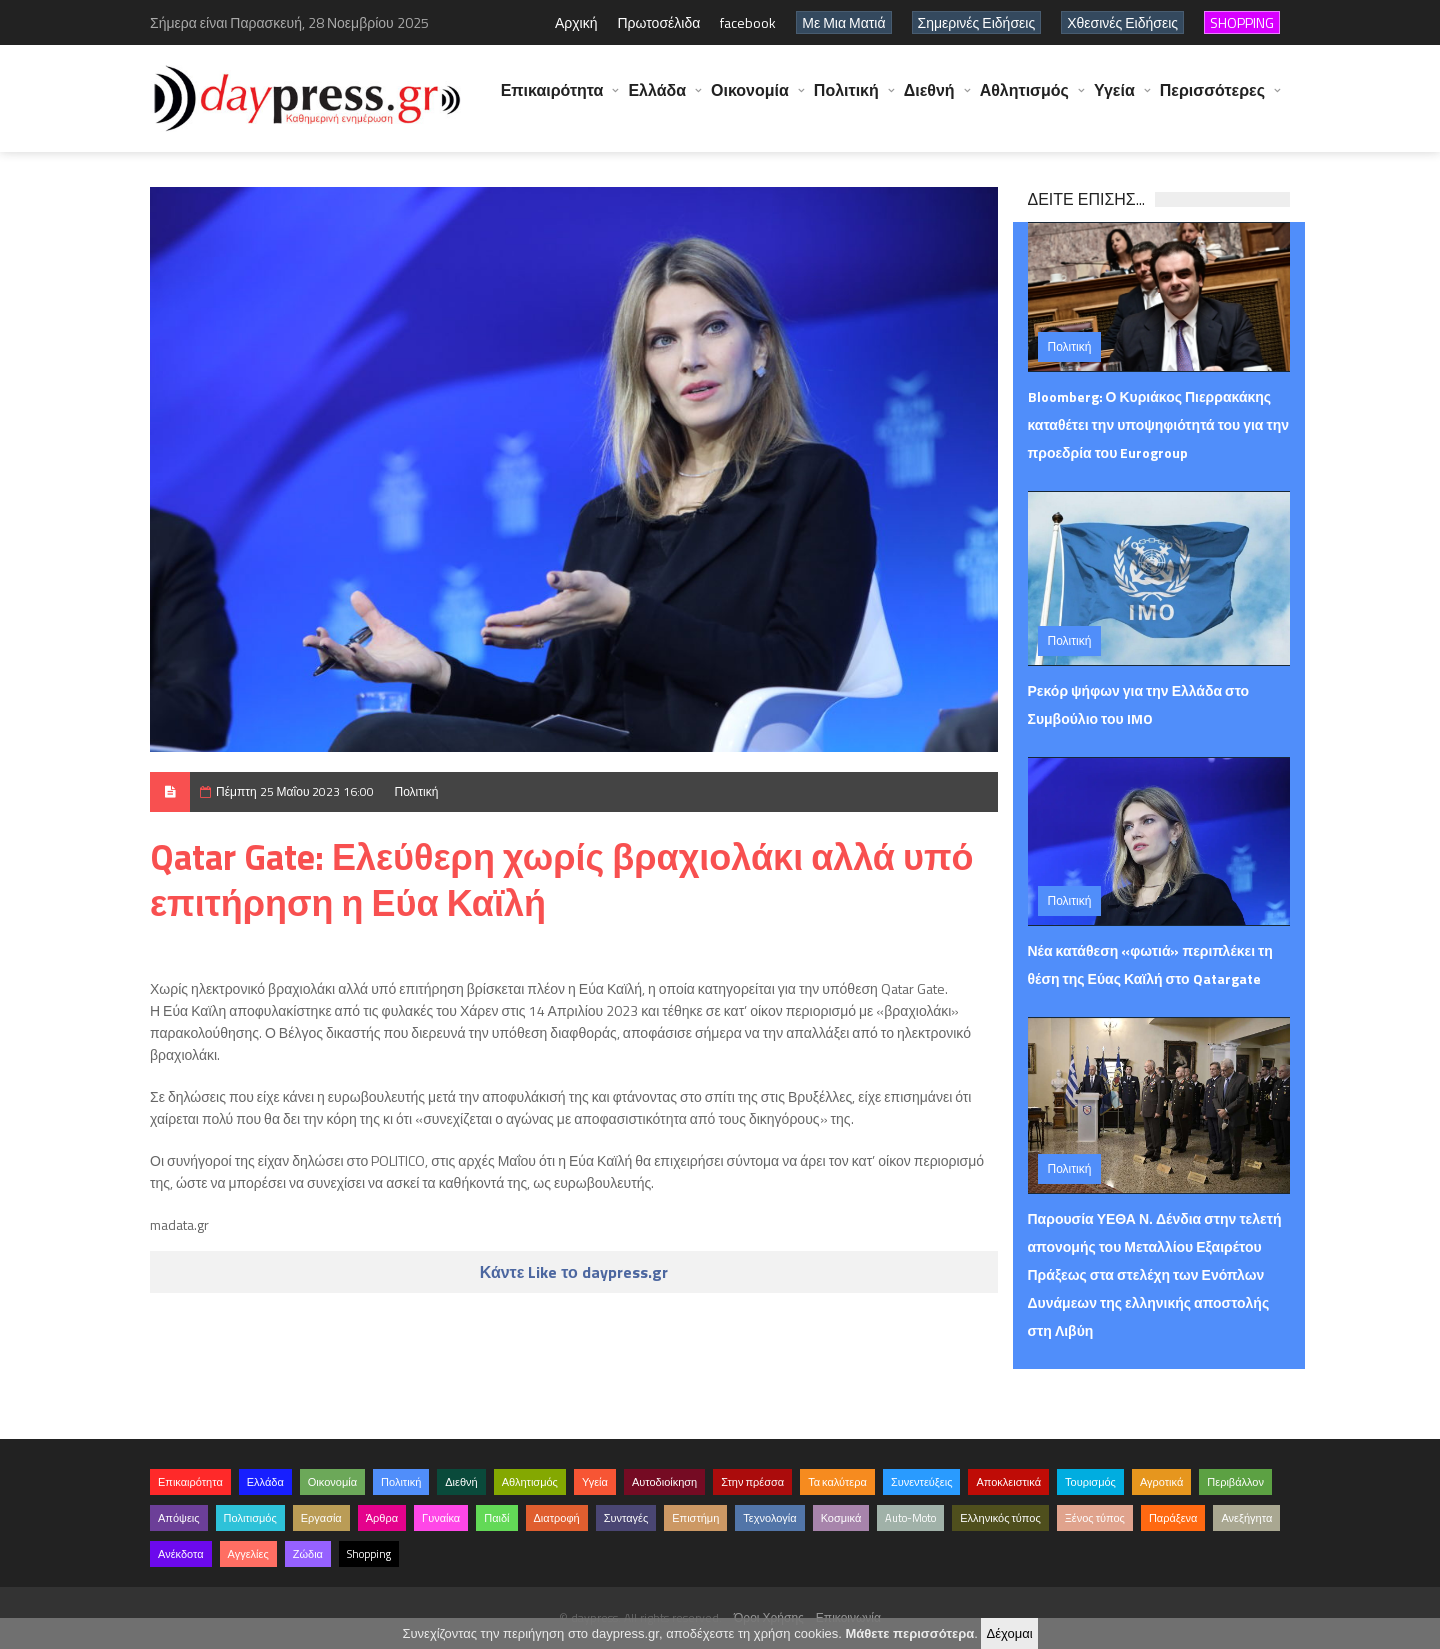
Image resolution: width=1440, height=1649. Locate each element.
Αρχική (576, 22)
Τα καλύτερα (837, 1482)
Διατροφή (557, 1518)
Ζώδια (308, 1554)
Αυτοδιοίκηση (664, 1482)
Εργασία (321, 1518)
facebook (748, 22)
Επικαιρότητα (552, 100)
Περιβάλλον (1235, 1482)
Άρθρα (382, 1518)
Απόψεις (179, 1518)
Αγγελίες (248, 1554)
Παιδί (496, 1518)
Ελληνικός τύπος (1000, 1518)
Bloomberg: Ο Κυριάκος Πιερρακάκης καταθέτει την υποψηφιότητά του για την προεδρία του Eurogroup (1159, 424)
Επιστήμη (695, 1518)
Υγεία (1114, 100)
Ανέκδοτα (181, 1554)
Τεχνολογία (769, 1518)
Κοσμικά (841, 1518)
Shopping (369, 1554)
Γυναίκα (441, 1518)
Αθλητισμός (1024, 100)
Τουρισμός (1090, 1482)
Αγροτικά (1161, 1482)
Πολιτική (846, 100)
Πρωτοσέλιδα (658, 22)
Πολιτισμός (250, 1518)
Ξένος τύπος (1095, 1518)
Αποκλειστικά (1008, 1482)
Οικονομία (750, 100)
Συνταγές (626, 1518)
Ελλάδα (657, 100)
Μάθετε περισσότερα (909, 1633)
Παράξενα (1173, 1518)
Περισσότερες (1212, 100)
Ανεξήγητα (1246, 1518)
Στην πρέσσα (752, 1482)
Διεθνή (929, 100)
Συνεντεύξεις (922, 1482)
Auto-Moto (910, 1518)
